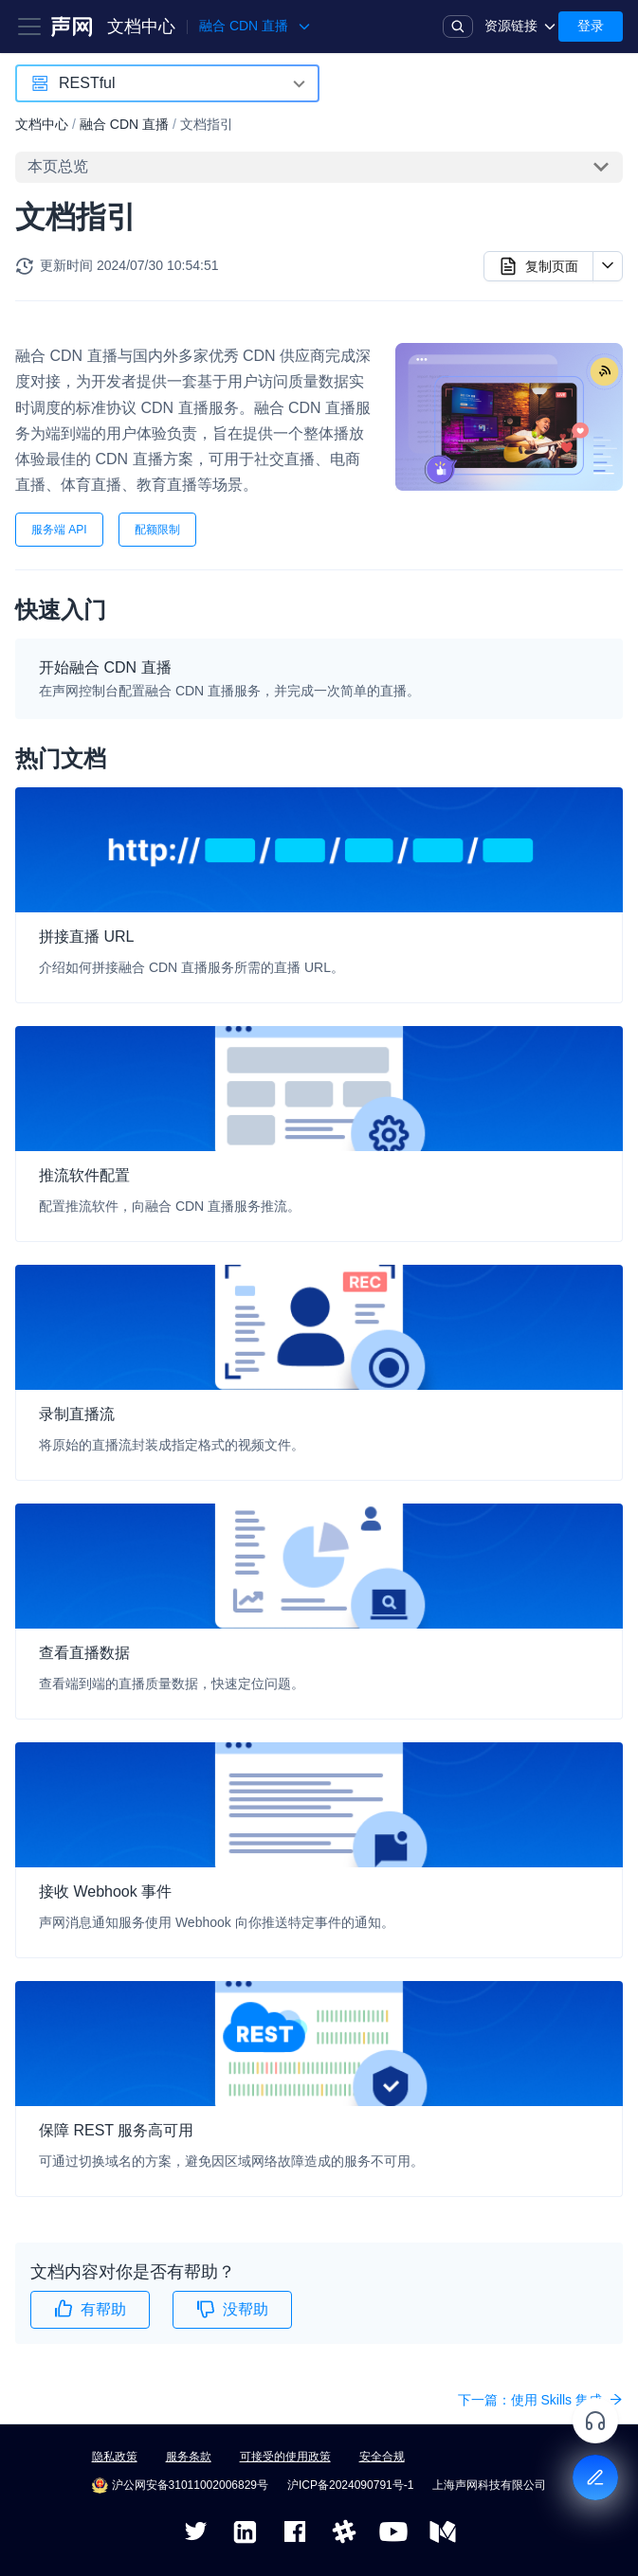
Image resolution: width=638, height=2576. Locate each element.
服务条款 (188, 2456)
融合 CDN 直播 (124, 124)
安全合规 (382, 2456)
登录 (590, 25)
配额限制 (157, 529)
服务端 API (59, 529)
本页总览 (57, 166)
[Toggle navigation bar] (29, 26)
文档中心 (141, 26)
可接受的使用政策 (285, 2456)
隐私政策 (114, 2456)
